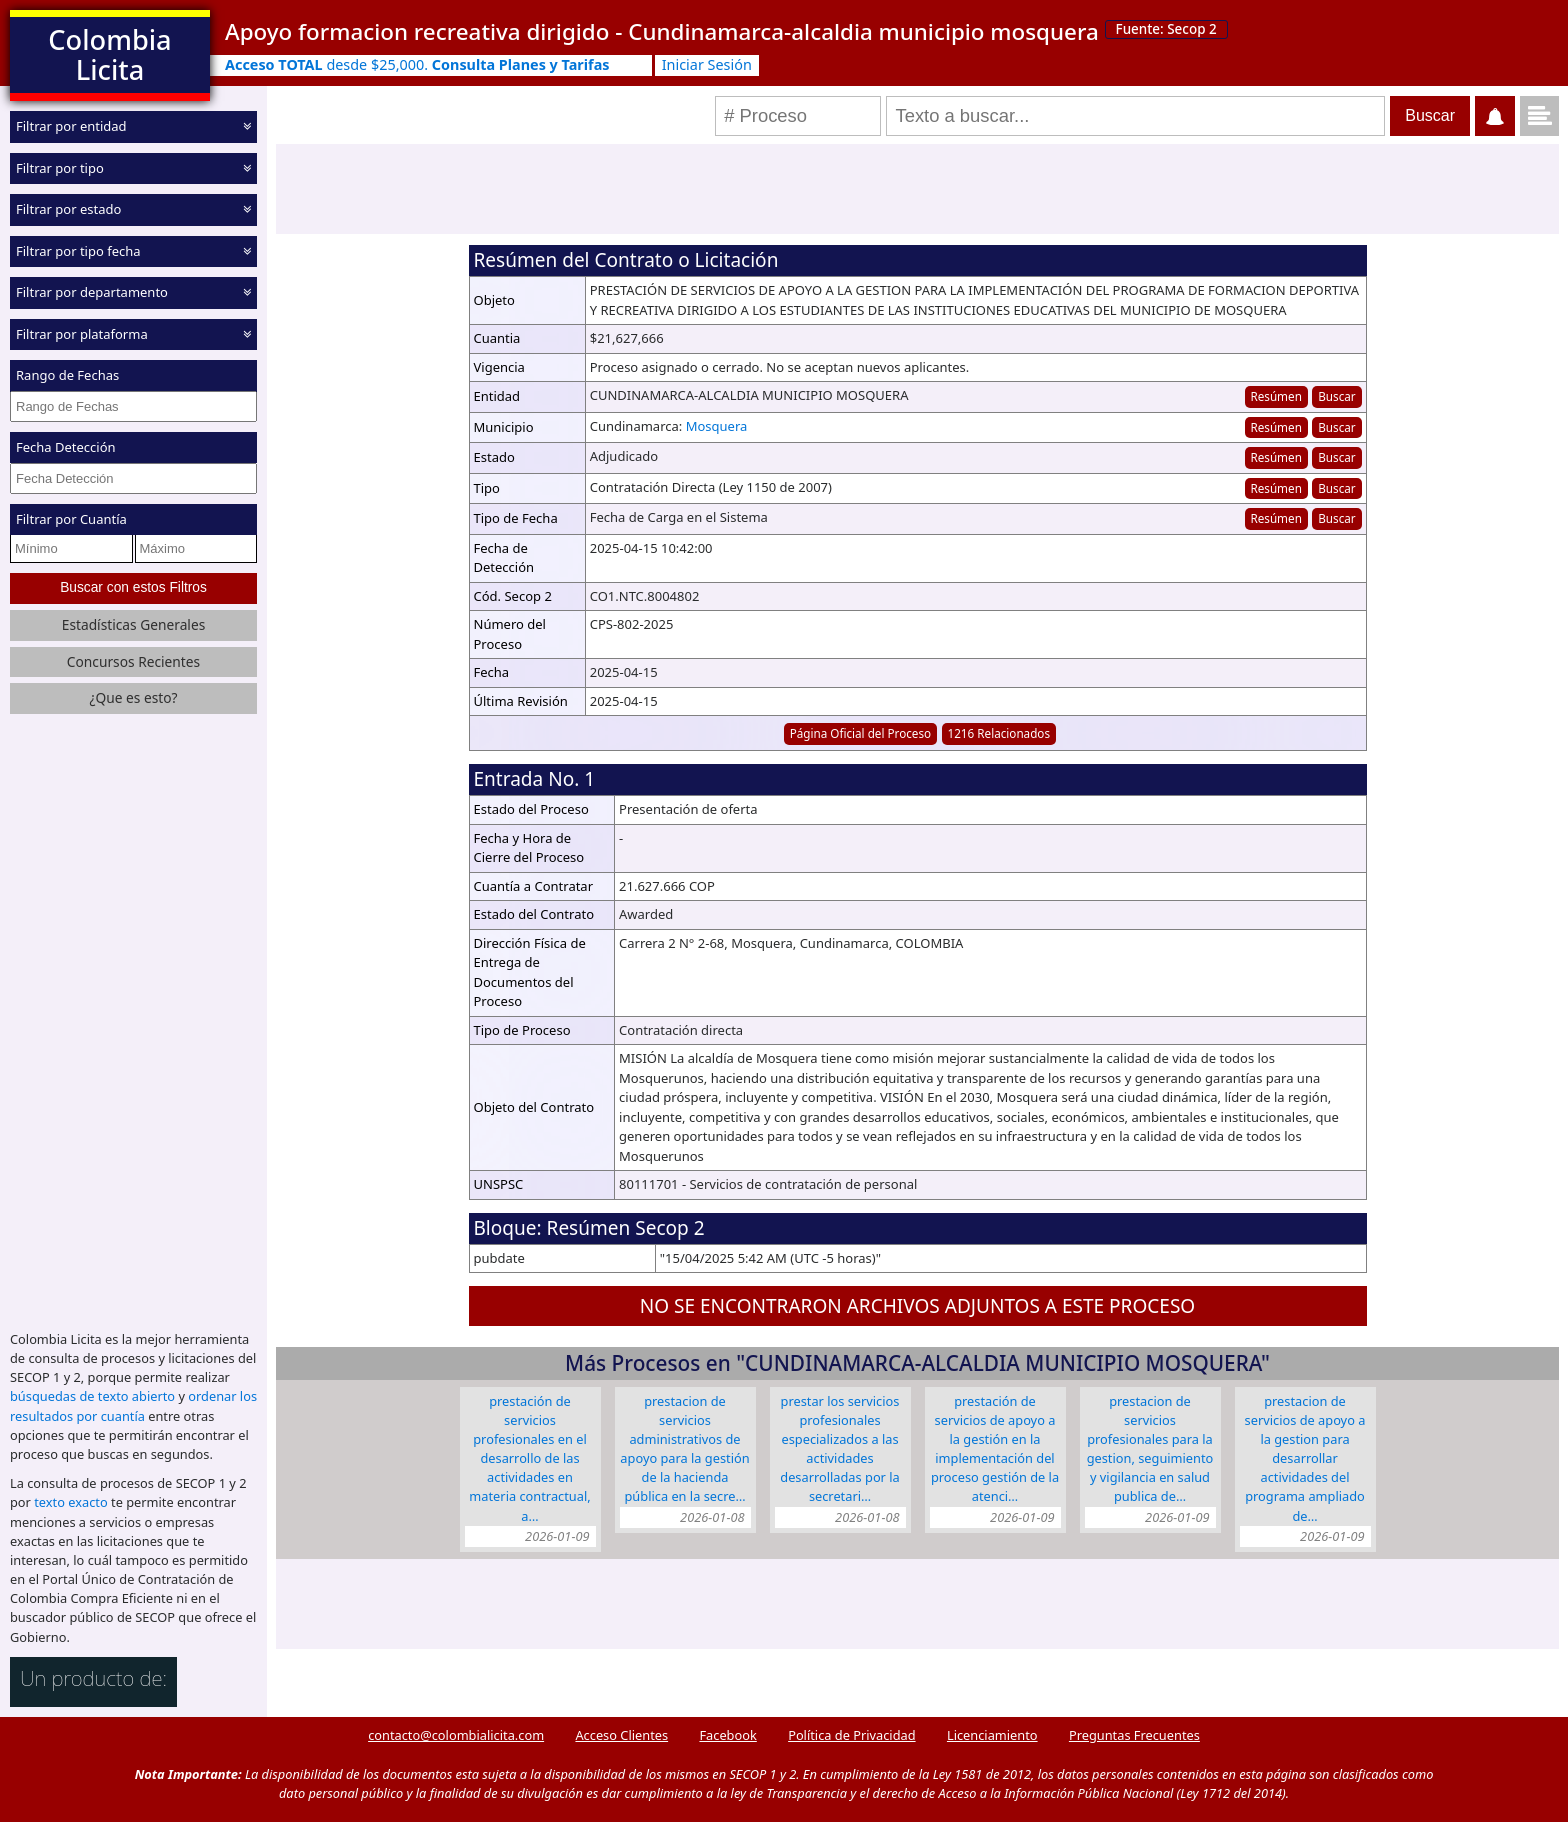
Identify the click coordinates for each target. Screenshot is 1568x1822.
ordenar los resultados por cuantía (133, 1405)
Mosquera (717, 426)
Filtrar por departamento (92, 292)
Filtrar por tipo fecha (78, 250)
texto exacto (70, 1502)
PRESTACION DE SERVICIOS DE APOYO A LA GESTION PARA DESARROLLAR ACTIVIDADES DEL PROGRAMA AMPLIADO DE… (1305, 1458)
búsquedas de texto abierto (92, 1396)
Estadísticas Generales (134, 623)
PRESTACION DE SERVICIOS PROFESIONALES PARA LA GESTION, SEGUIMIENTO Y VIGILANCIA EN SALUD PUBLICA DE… (1150, 1449)
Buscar (1336, 396)
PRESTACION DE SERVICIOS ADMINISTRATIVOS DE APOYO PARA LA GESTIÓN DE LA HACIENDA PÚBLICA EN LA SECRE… (684, 1449)
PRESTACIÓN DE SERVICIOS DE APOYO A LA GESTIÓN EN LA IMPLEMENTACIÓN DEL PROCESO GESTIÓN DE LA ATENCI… (995, 1449)
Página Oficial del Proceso (861, 733)
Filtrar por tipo (60, 167)
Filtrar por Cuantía (71, 519)
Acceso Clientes (621, 1735)
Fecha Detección (66, 447)
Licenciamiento (992, 1735)
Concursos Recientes (133, 660)
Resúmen (1275, 396)
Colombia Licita (109, 54)
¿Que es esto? (133, 697)
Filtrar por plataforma (82, 333)
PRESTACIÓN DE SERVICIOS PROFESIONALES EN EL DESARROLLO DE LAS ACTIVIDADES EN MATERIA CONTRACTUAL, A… (529, 1458)
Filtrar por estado (68, 209)
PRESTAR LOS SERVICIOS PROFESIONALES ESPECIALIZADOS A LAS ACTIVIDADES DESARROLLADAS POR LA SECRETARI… (839, 1449)
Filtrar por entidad (71, 126)
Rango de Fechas (67, 375)
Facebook (727, 1735)
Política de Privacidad (851, 1735)
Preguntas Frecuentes (1134, 1735)
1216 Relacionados (998, 733)
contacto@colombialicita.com (456, 1735)
